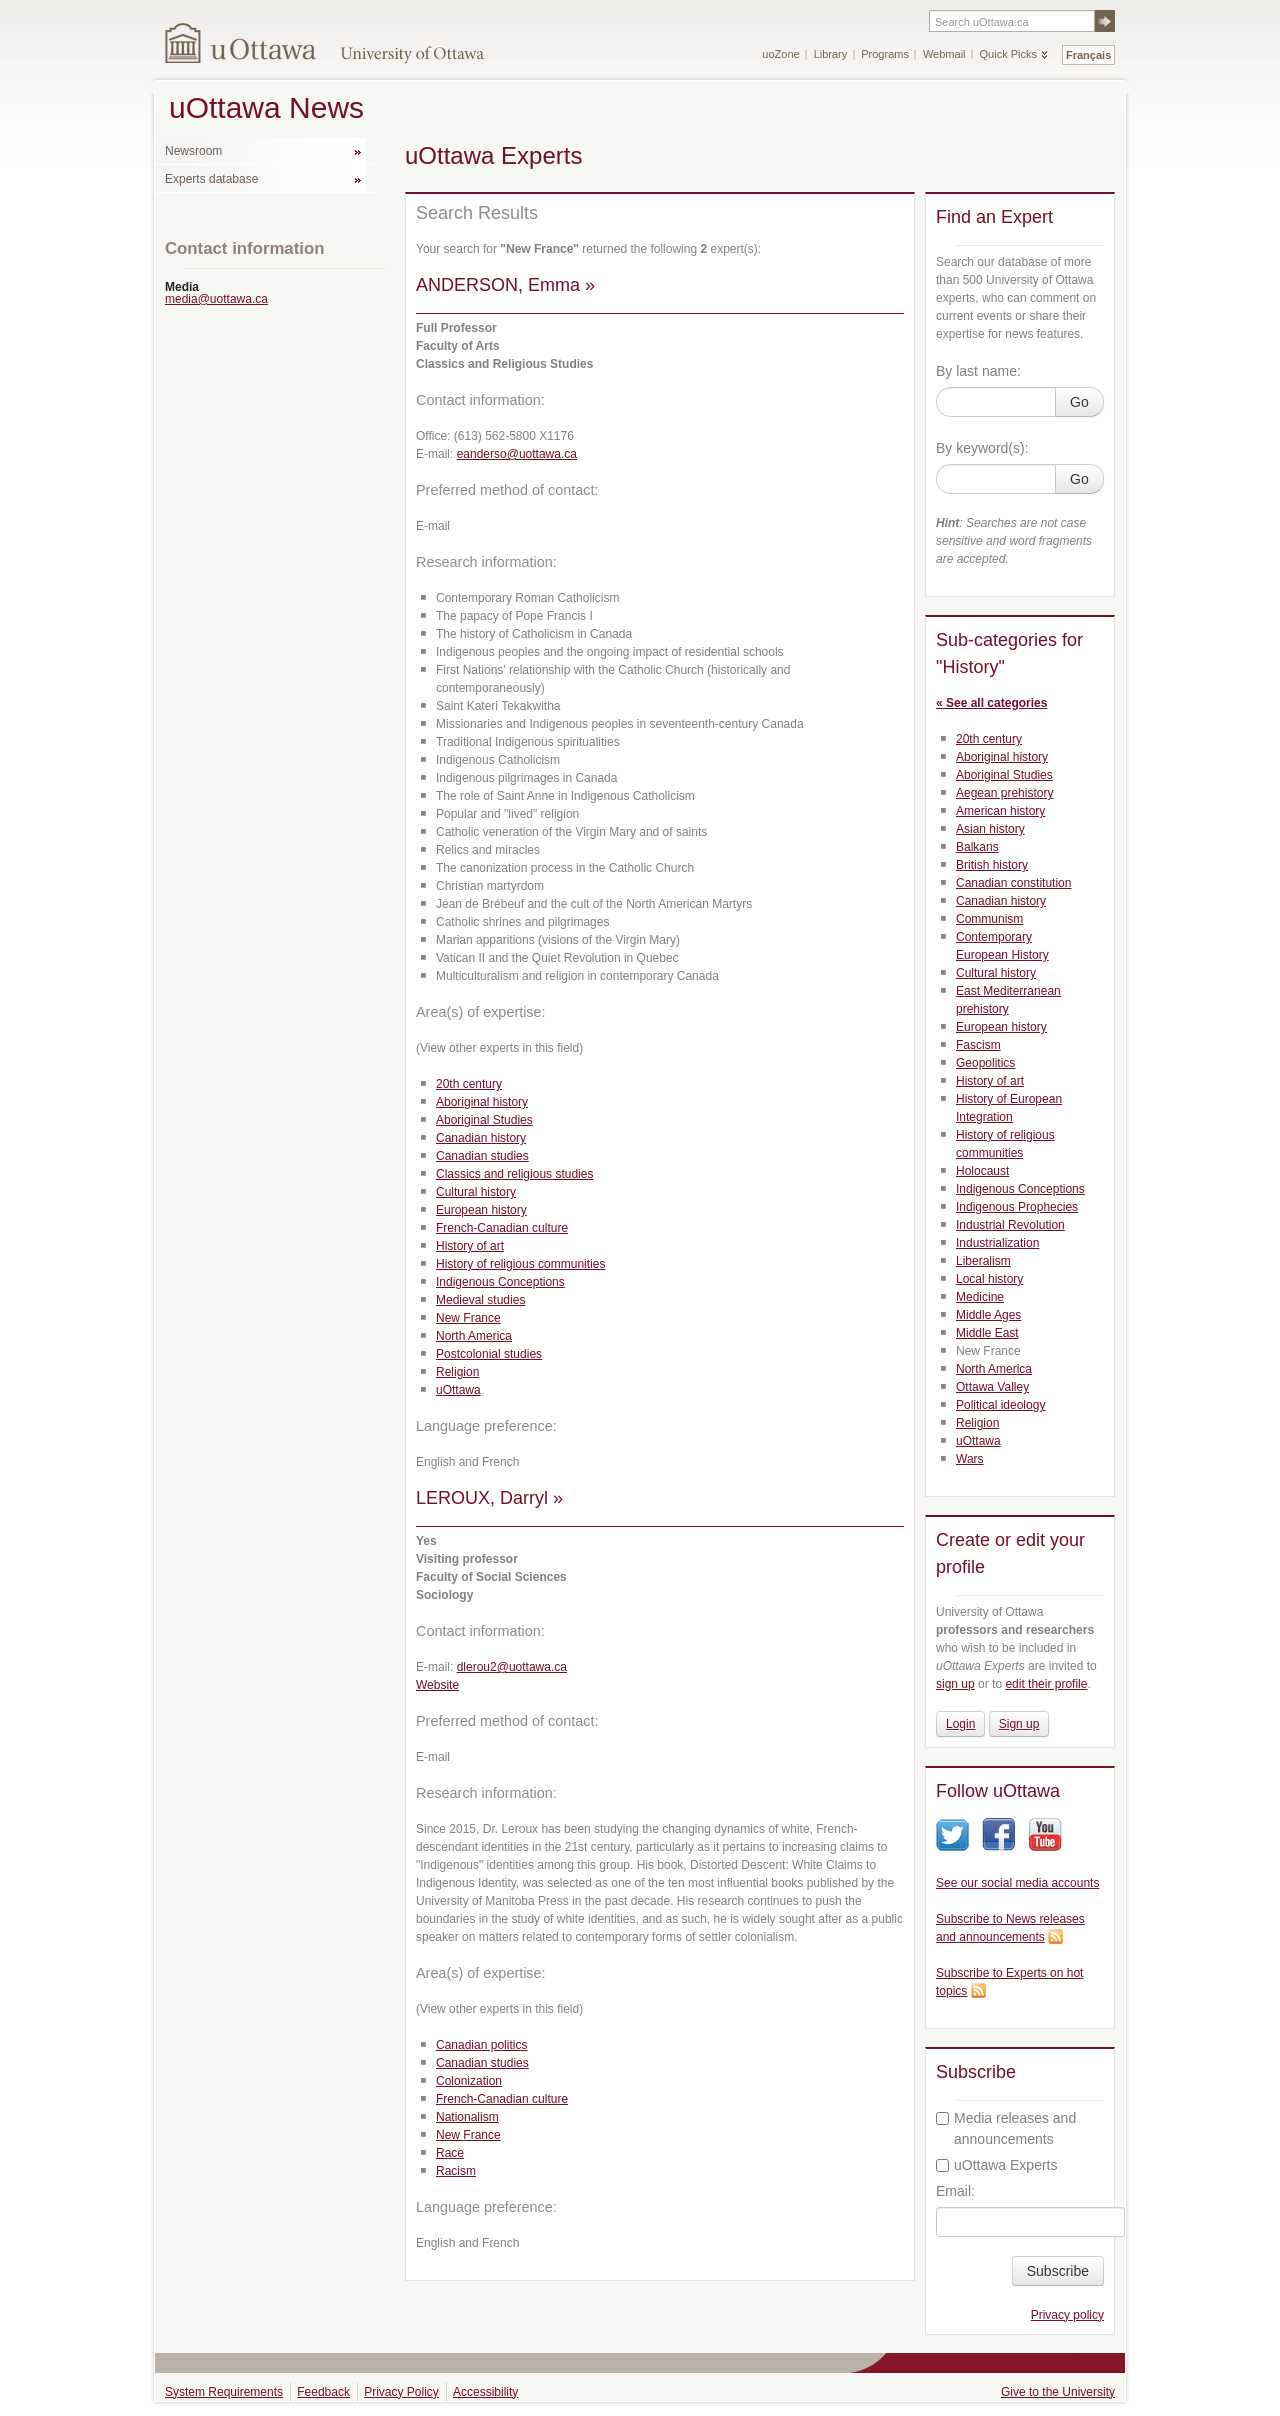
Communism (989, 919)
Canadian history (481, 1138)
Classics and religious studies (514, 1174)
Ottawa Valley (992, 1387)
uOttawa (458, 1390)
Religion (457, 1372)
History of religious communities (520, 1264)
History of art (470, 1246)
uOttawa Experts (997, 2165)
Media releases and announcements (1006, 2128)
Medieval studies (480, 1300)
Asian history (990, 829)
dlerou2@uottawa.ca (512, 1667)
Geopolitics (985, 1063)
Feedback (323, 2392)
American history (1000, 811)
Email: (955, 2191)
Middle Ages (988, 1315)
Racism (456, 2171)
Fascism (978, 1045)
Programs (885, 54)
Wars (970, 1459)
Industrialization (997, 1243)
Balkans (977, 847)
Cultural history (476, 1192)
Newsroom (193, 151)
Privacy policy (1067, 2315)
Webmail (944, 54)
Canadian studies (482, 1156)
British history (992, 865)
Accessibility (485, 2392)
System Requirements (224, 2392)
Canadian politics (481, 2045)
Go (1079, 402)
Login (960, 1724)
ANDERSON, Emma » (505, 285)
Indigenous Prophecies (1017, 1207)
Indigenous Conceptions (500, 1282)
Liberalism (983, 1261)
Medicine (980, 1297)
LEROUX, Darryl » (489, 1498)
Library (831, 54)
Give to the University (1058, 2392)
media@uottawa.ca (216, 299)
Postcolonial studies (489, 1354)
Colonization (469, 2081)
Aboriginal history (482, 1102)
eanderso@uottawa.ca (517, 454)
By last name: (978, 371)
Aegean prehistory (1004, 793)
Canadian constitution (1013, 883)
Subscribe (1058, 2271)
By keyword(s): (982, 448)
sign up (955, 1684)
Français (1088, 55)
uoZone (780, 54)
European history (481, 1210)
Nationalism (467, 2117)
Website (437, 1685)
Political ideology (1000, 1405)
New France (468, 1318)
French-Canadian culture (502, 1228)
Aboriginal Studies (484, 1120)
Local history (989, 1279)
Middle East (987, 1333)
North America (474, 1336)
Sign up (1019, 1724)
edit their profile (1046, 1684)
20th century (469, 1084)
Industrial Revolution (1010, 1225)
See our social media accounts (1017, 1883)
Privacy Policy (401, 2392)
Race (450, 2153)
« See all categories (991, 703)
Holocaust (982, 1171)
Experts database (211, 179)
